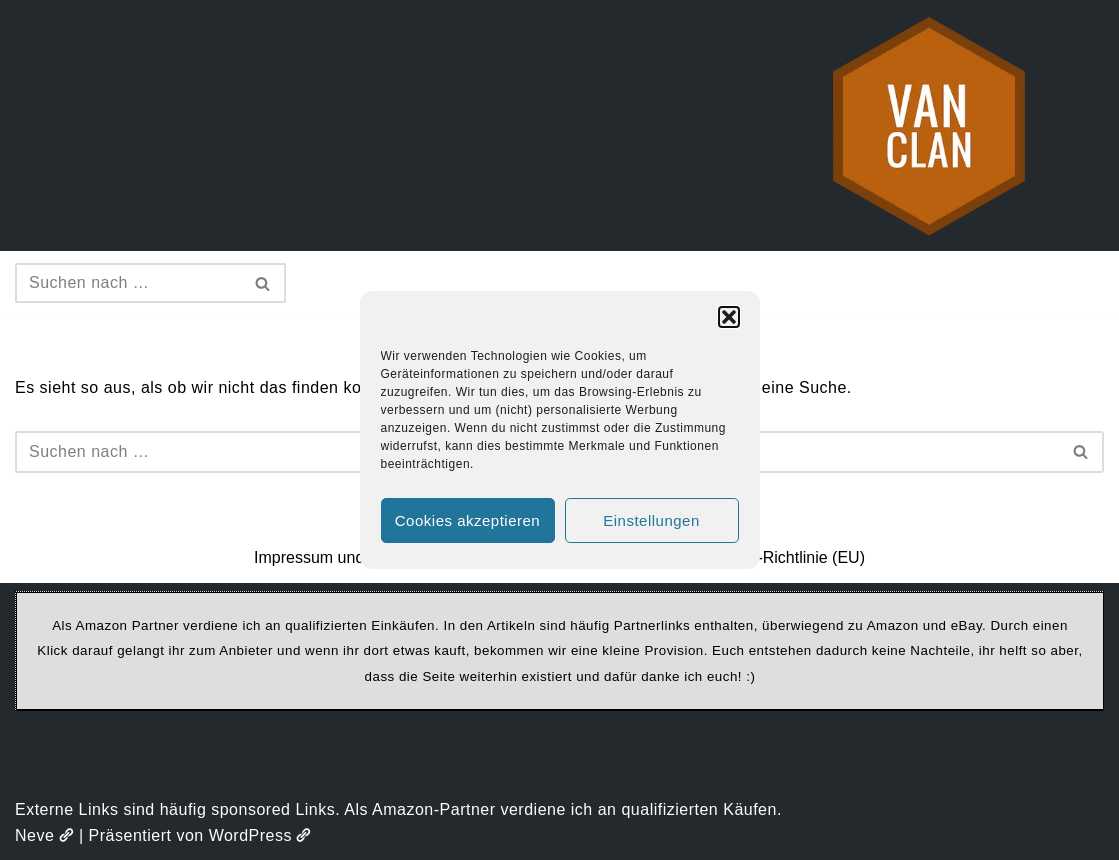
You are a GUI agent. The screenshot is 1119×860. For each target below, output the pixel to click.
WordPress (260, 835)
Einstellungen (651, 520)
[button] (729, 317)
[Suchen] (128, 283)
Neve (44, 835)
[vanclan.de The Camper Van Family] (929, 125)
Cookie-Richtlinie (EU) (786, 557)
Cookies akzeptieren (467, 520)
